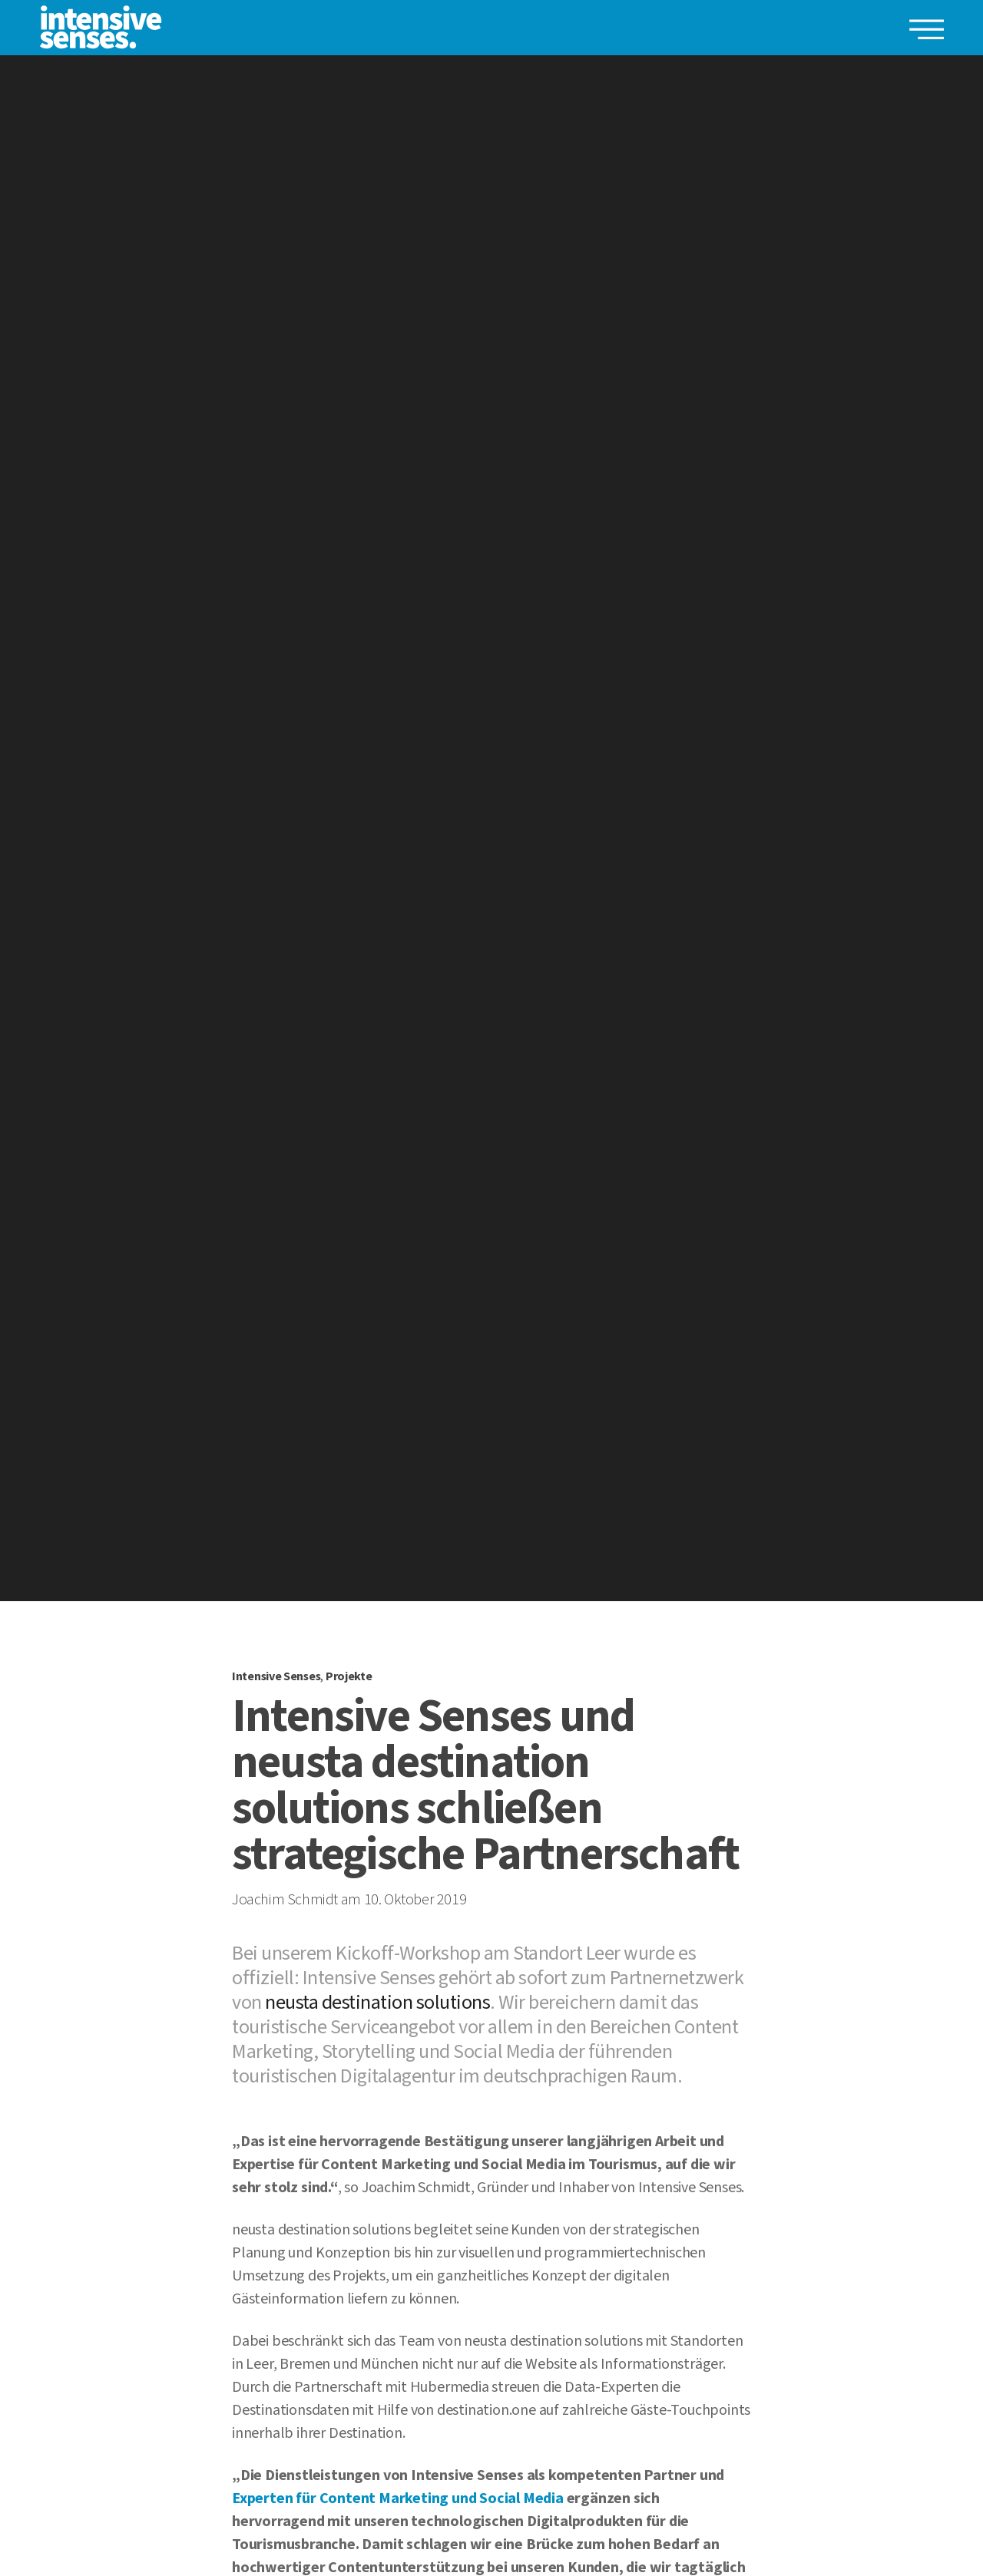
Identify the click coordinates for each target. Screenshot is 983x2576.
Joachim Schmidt (285, 1900)
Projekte (349, 1676)
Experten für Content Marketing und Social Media (398, 2498)
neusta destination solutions (377, 2002)
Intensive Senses (276, 1676)
